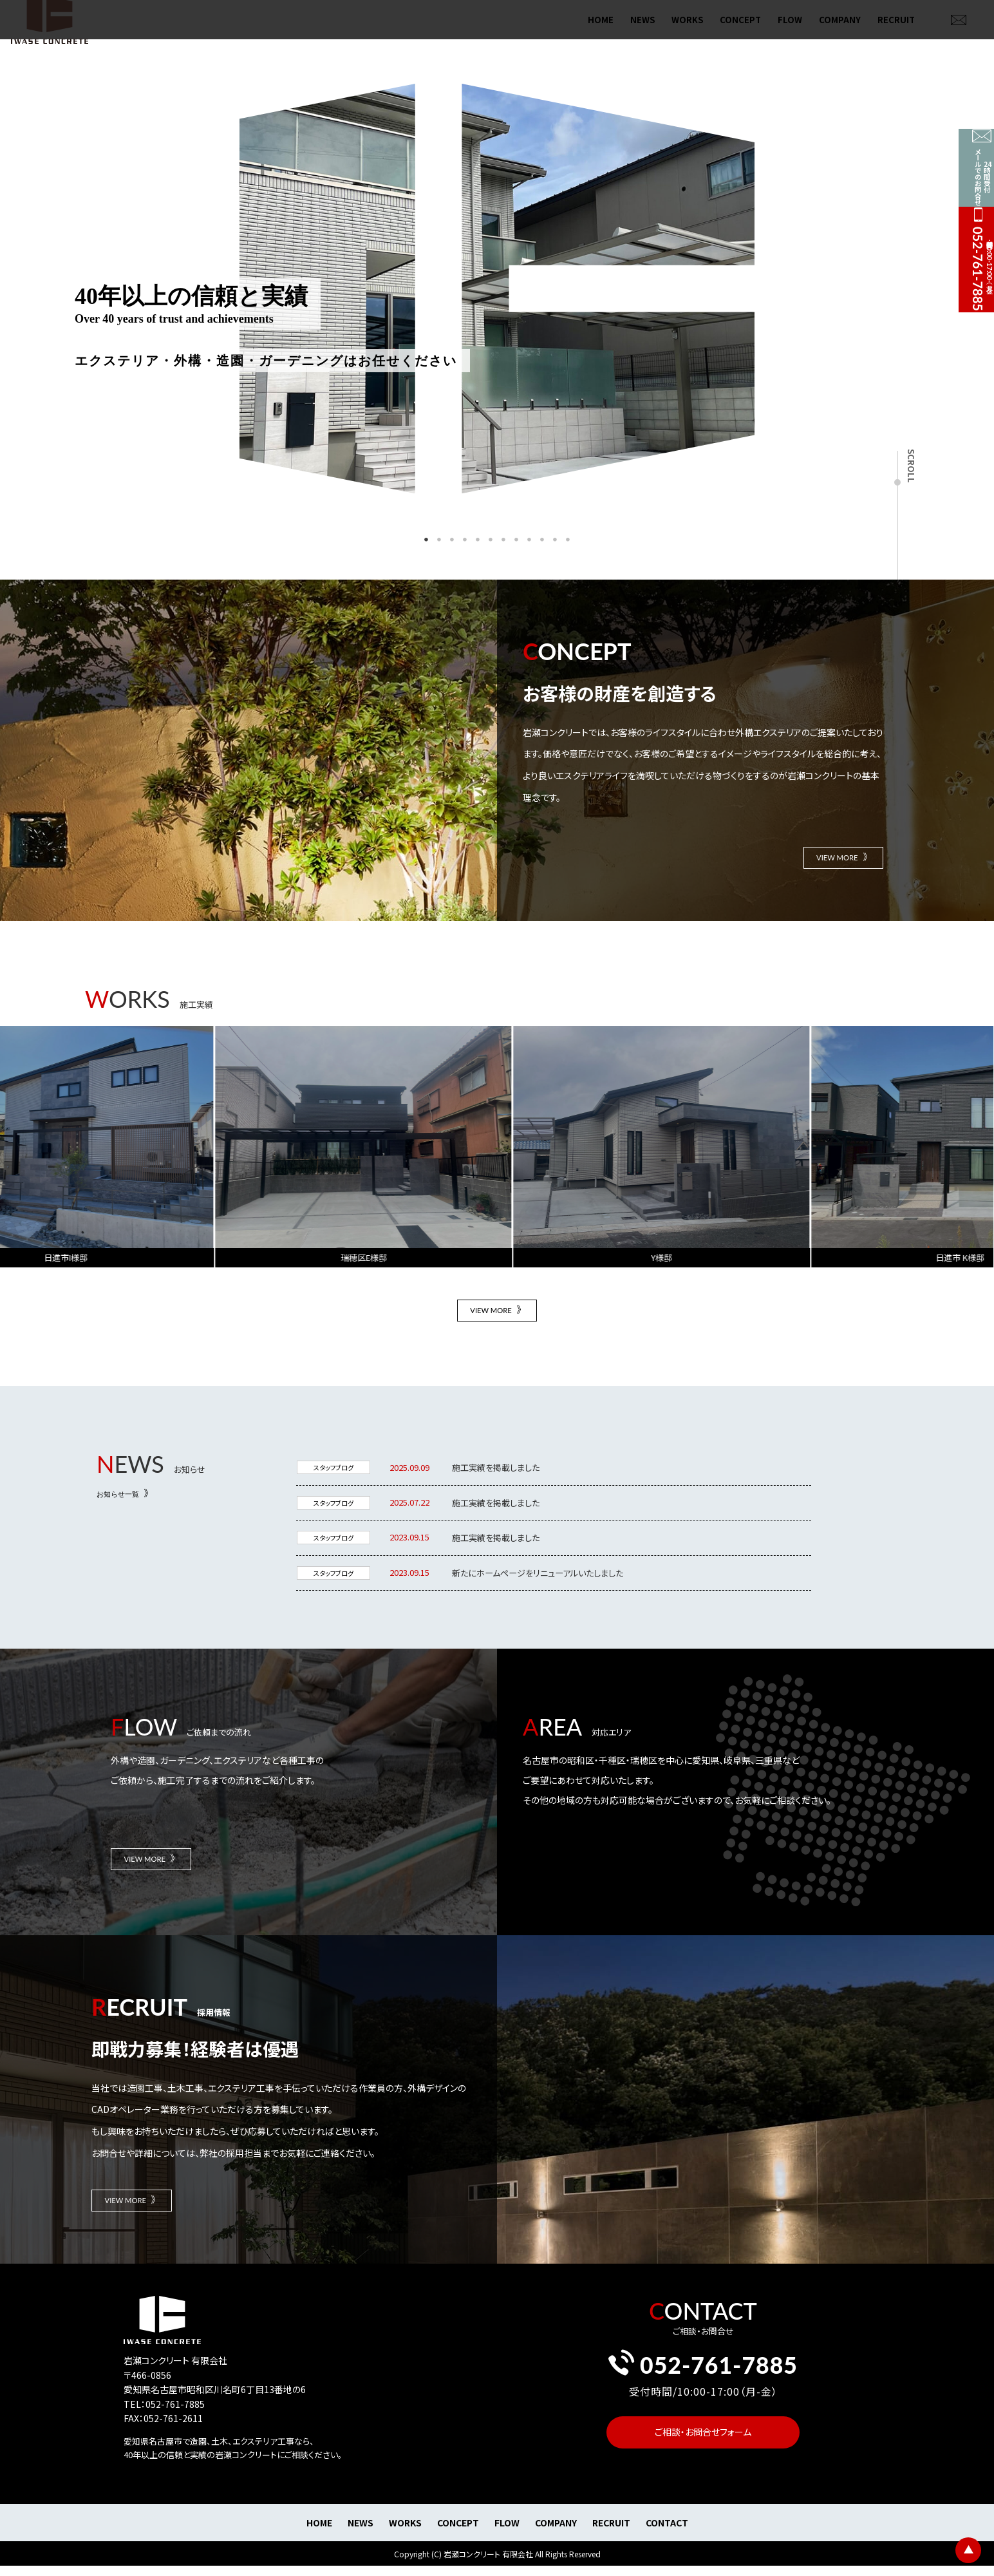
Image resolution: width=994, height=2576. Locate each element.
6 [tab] (490, 539)
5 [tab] (477, 539)
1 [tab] (426, 539)
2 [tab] (439, 539)
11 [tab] (555, 539)
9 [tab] (529, 539)
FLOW (790, 33)
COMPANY (840, 33)
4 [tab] (464, 539)
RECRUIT (896, 33)
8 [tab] (516, 539)
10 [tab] (542, 539)
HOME (601, 33)
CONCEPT (740, 33)
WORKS (687, 33)
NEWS (642, 33)
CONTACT (667, 2544)
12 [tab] (567, 539)
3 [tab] (451, 539)
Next (764, 290)
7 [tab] (503, 539)
